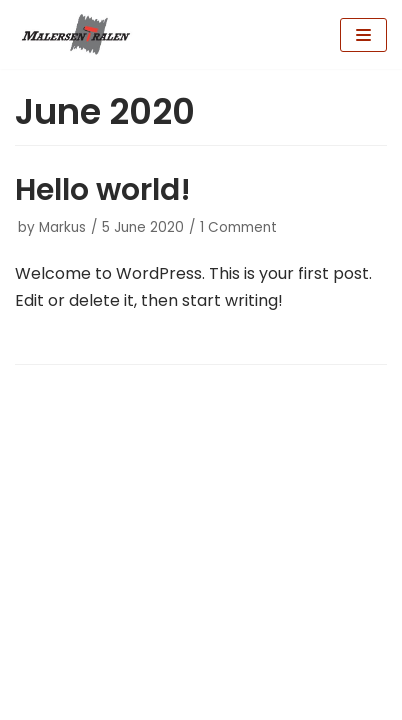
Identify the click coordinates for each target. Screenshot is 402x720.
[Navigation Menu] (363, 35)
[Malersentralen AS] (75, 34)
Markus (62, 227)
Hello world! (103, 190)
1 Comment (238, 227)
